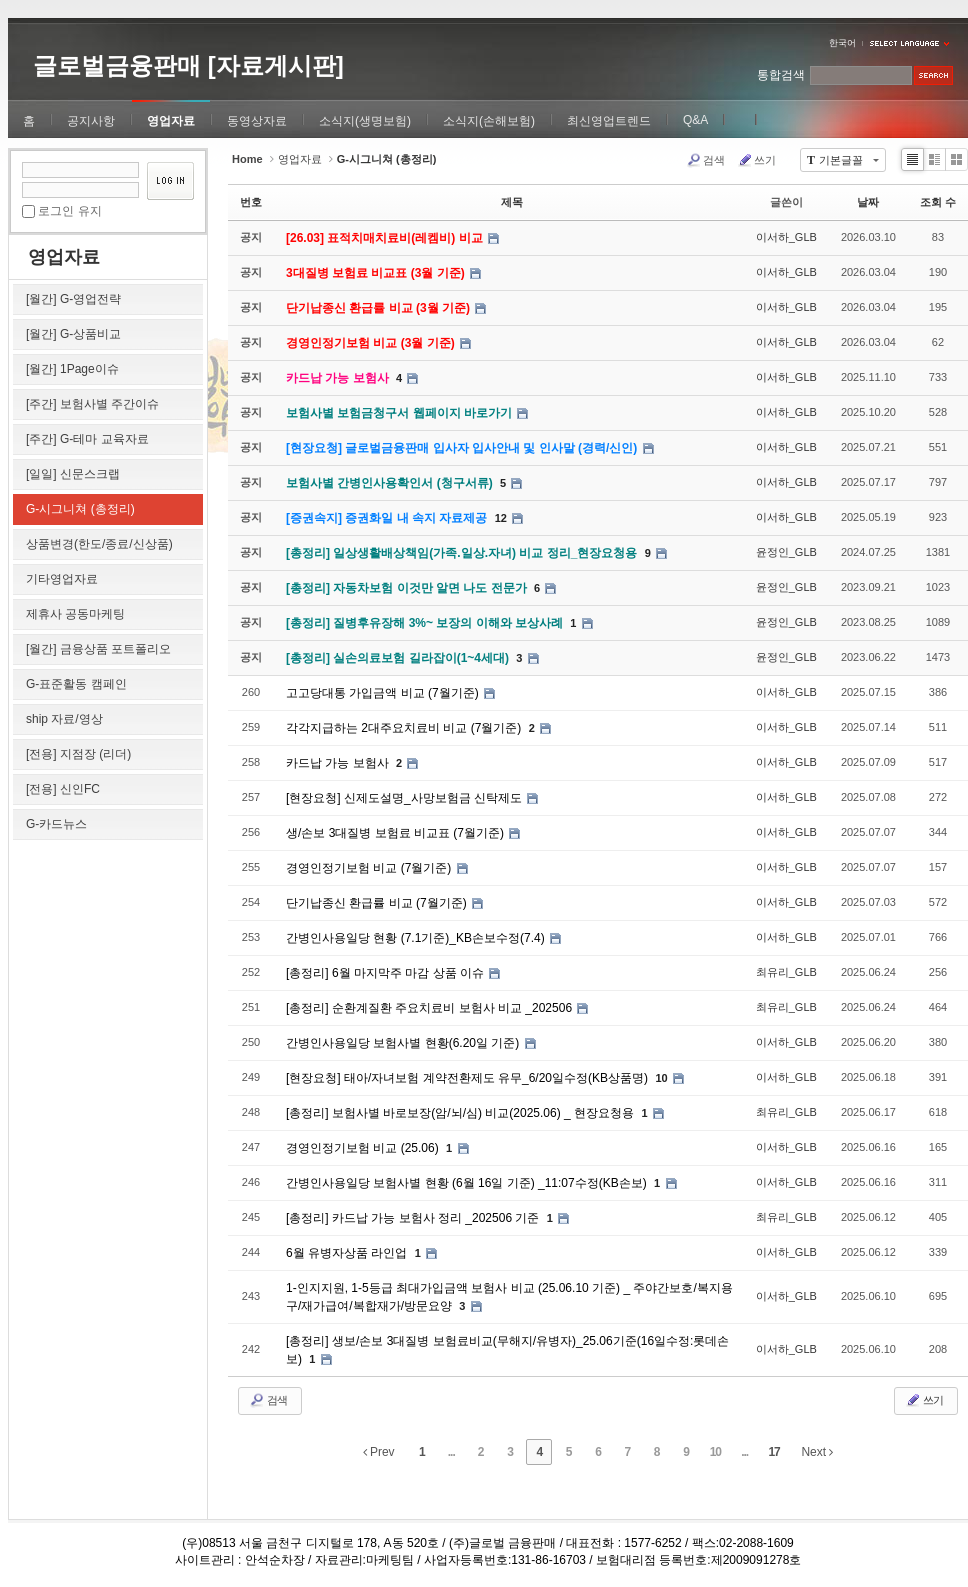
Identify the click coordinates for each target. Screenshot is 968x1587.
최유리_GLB (786, 972)
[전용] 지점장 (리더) (78, 754)
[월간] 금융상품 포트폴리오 (98, 649)
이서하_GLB (786, 237)
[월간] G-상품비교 (73, 334)
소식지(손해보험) (489, 121)
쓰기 (756, 160)
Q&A (695, 120)
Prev (379, 1452)
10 (661, 1078)
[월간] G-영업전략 (73, 299)
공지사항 (91, 121)
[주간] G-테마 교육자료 (87, 439)
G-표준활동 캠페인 (76, 684)
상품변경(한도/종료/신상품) (99, 544)
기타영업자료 (62, 579)
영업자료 (171, 121)
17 (773, 1452)
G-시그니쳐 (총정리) (80, 509)
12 (501, 518)
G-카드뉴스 (56, 824)
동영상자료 (257, 121)
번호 (251, 202)
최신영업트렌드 (609, 121)
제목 (512, 202)
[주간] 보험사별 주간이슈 (92, 404)
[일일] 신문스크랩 (73, 474)
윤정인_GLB (786, 552)
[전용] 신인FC (63, 789)
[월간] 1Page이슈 (72, 369)
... (451, 1452)
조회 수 (938, 202)
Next (817, 1452)
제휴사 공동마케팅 (75, 614)
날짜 (868, 202)
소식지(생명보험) (365, 121)
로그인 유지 (69, 211)
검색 (705, 160)
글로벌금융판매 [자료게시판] (188, 65)
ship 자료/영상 (64, 719)
